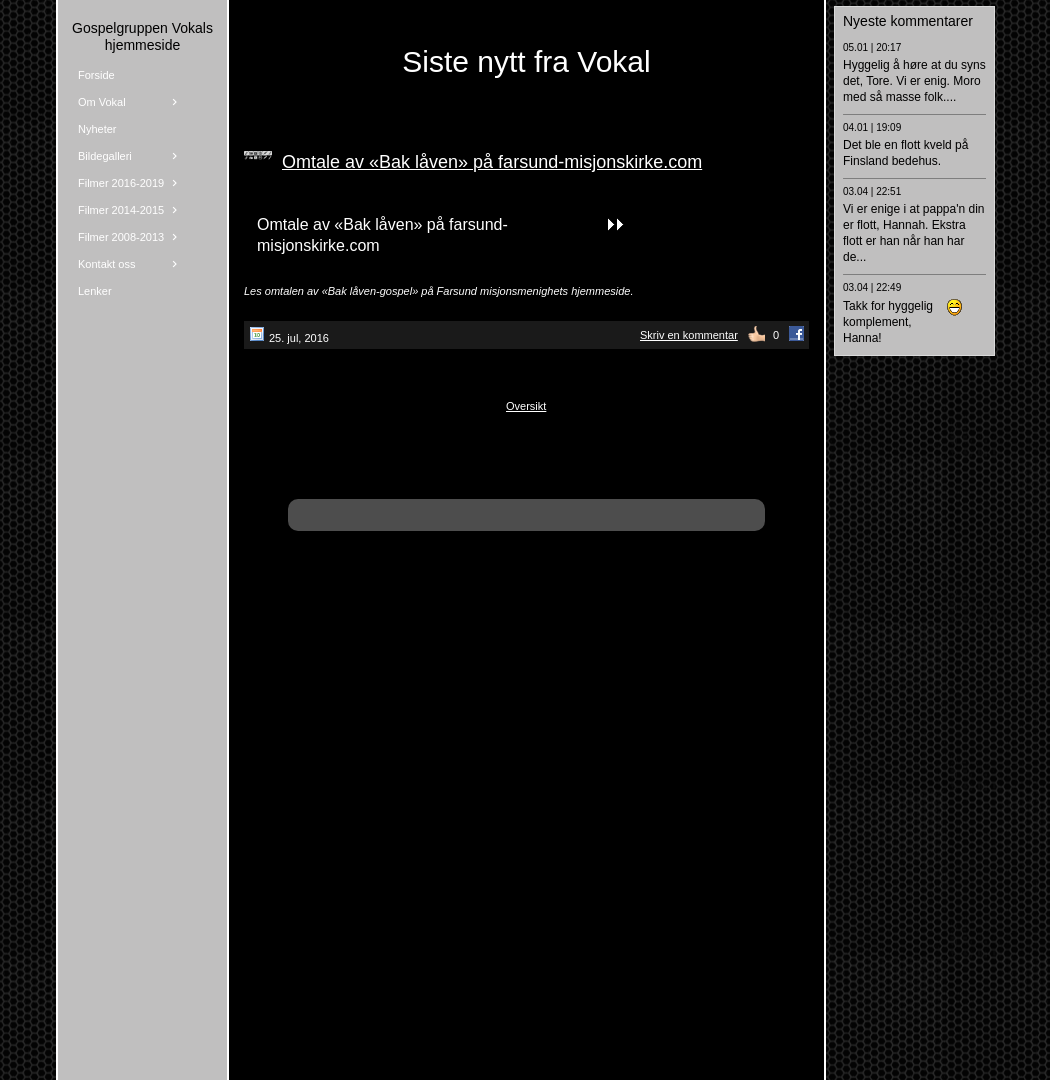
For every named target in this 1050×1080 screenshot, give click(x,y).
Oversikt (526, 406)
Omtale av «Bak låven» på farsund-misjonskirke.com (492, 162)
